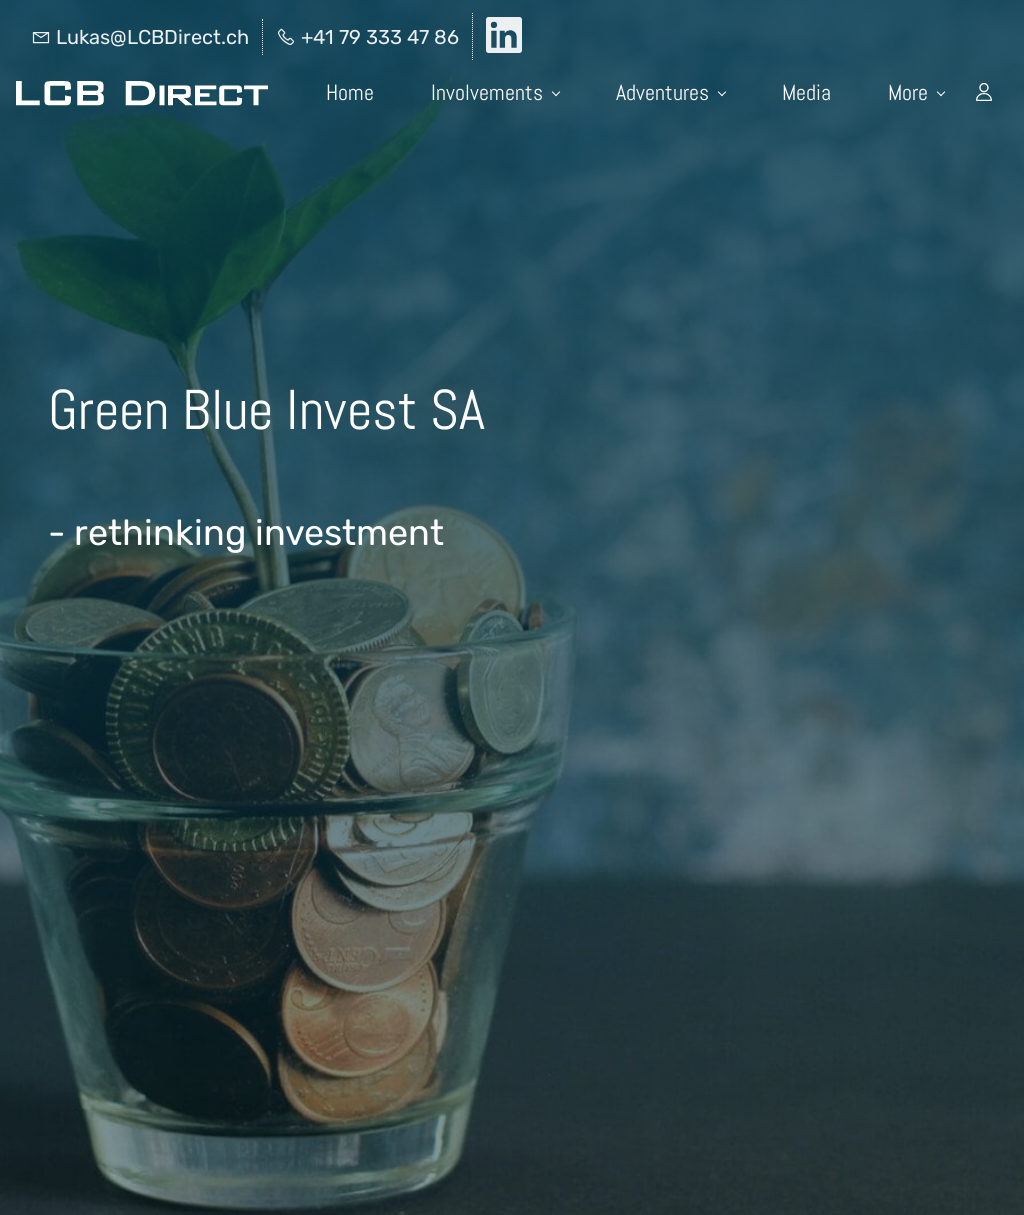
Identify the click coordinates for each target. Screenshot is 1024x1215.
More (916, 92)
